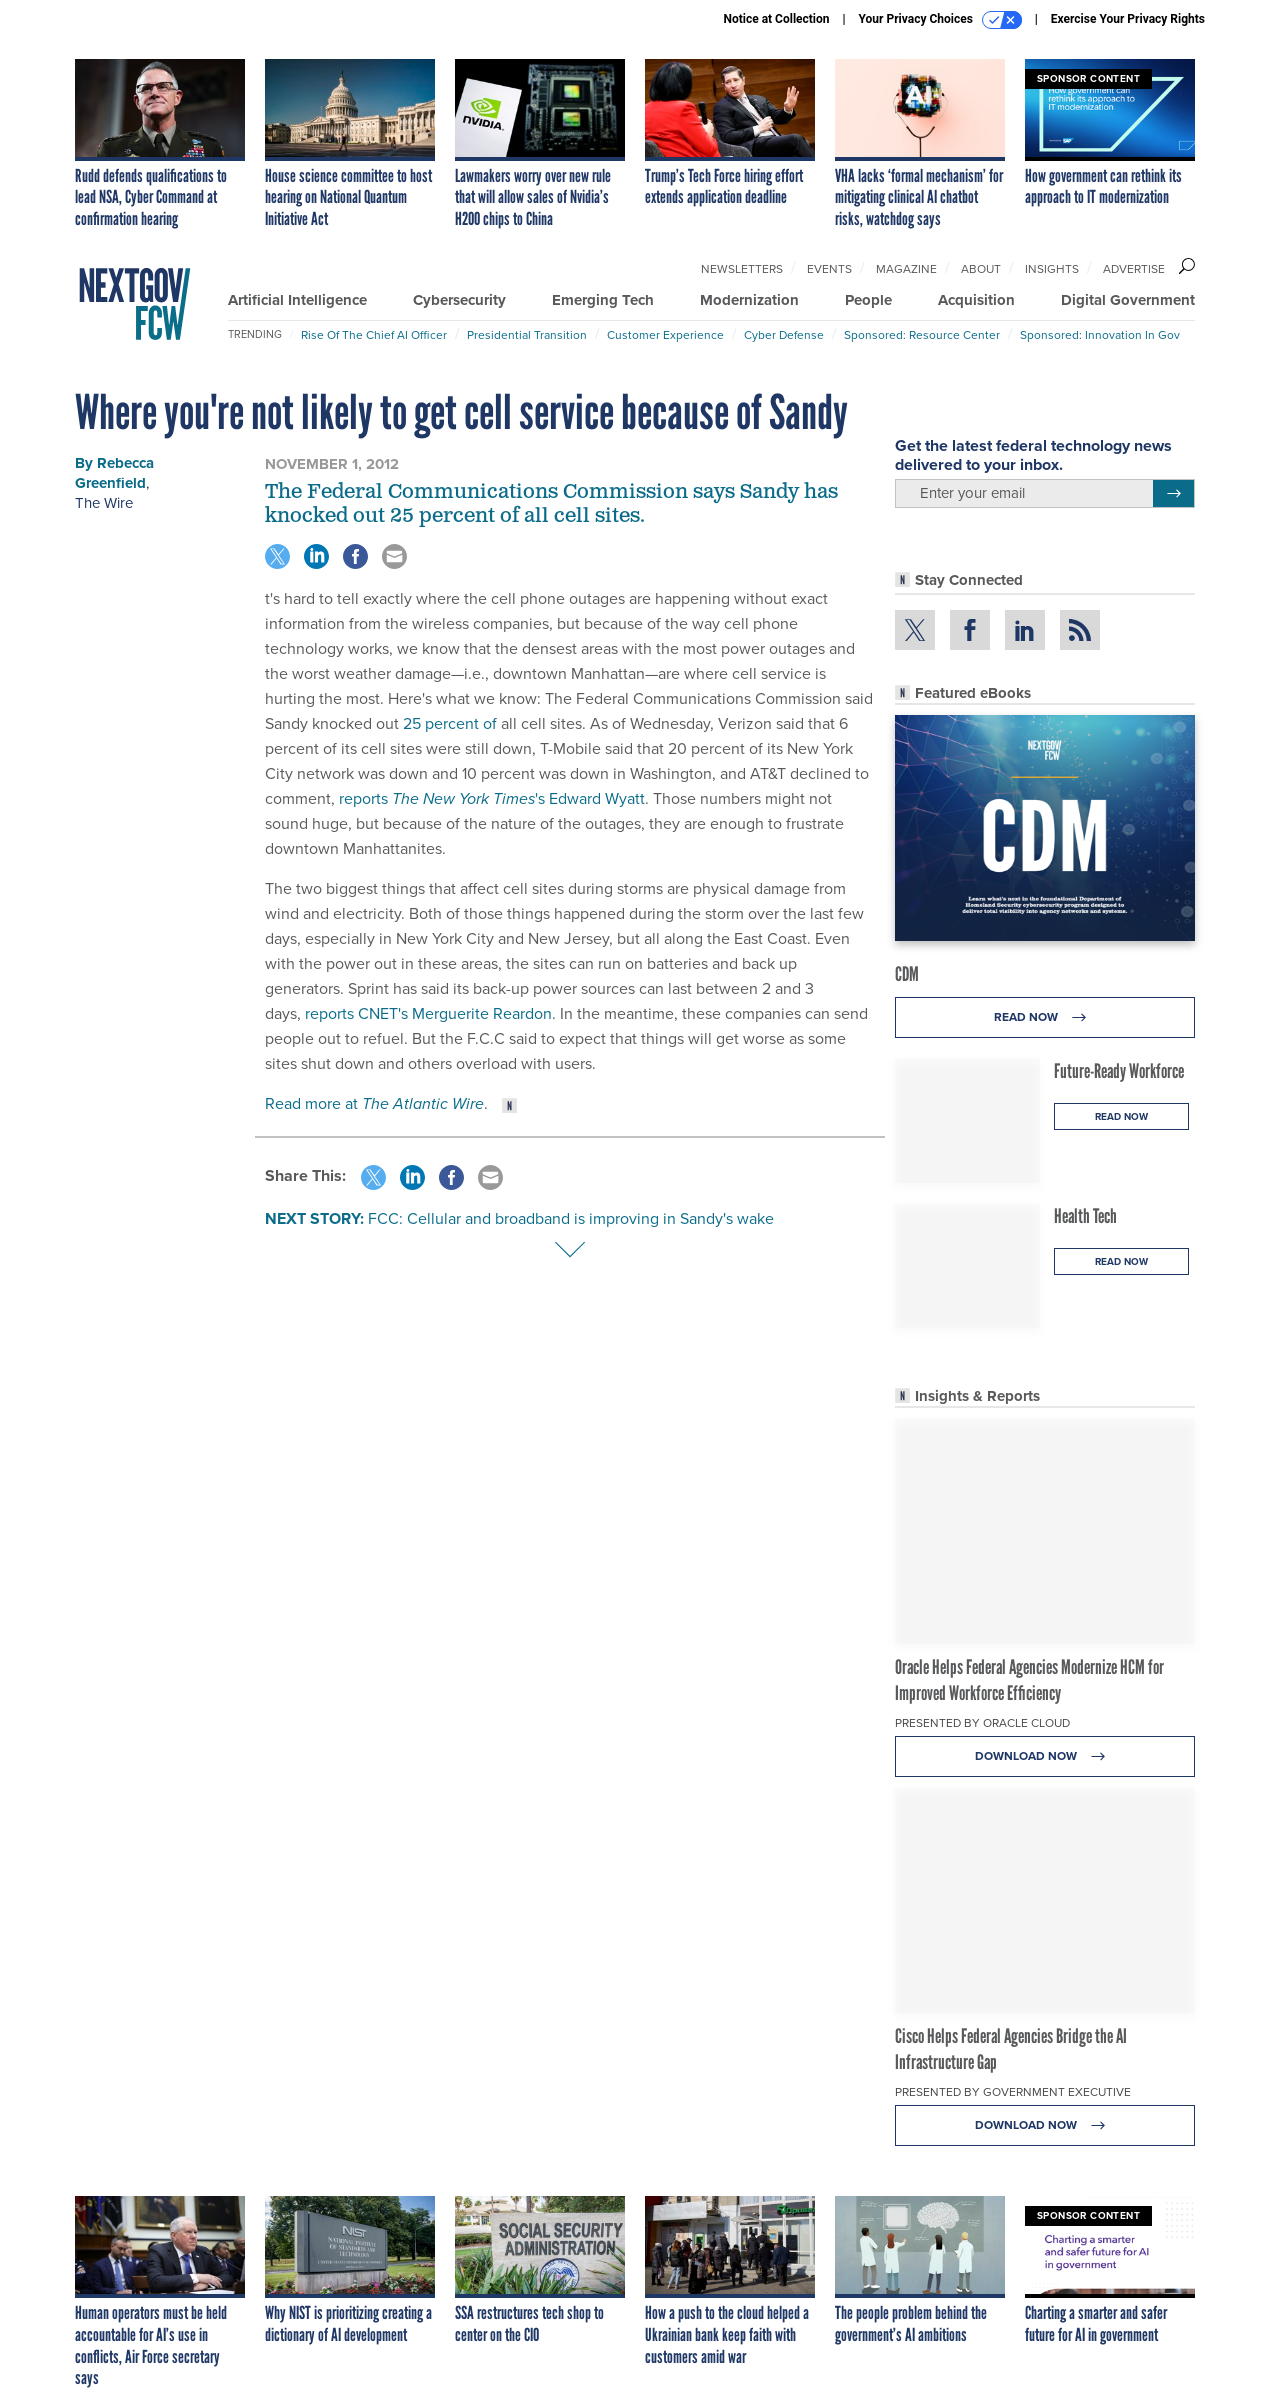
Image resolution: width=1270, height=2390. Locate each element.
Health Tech (1085, 1216)
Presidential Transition (527, 335)
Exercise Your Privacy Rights (1128, 19)
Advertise (1134, 269)
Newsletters (742, 269)
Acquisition (976, 300)
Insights (1052, 269)
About (981, 269)
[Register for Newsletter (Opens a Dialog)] (1173, 494)
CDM (907, 974)
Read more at (374, 1103)
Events (829, 269)
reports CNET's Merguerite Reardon (428, 1013)
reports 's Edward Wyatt (492, 798)
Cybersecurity (459, 300)
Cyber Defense (784, 335)
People (868, 300)
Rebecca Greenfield (114, 473)
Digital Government (1128, 300)
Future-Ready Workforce (1119, 1071)
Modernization (749, 300)
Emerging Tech (603, 300)
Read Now (1045, 1017)
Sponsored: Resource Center (922, 335)
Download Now (1045, 1756)
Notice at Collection (776, 19)
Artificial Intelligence (297, 300)
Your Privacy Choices (940, 20)
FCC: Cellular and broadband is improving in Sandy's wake (571, 1218)
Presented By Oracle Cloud (982, 1723)
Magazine (906, 269)
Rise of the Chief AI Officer (374, 335)
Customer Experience (665, 335)
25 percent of (450, 723)
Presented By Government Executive (1013, 2092)
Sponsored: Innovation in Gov (1100, 335)
